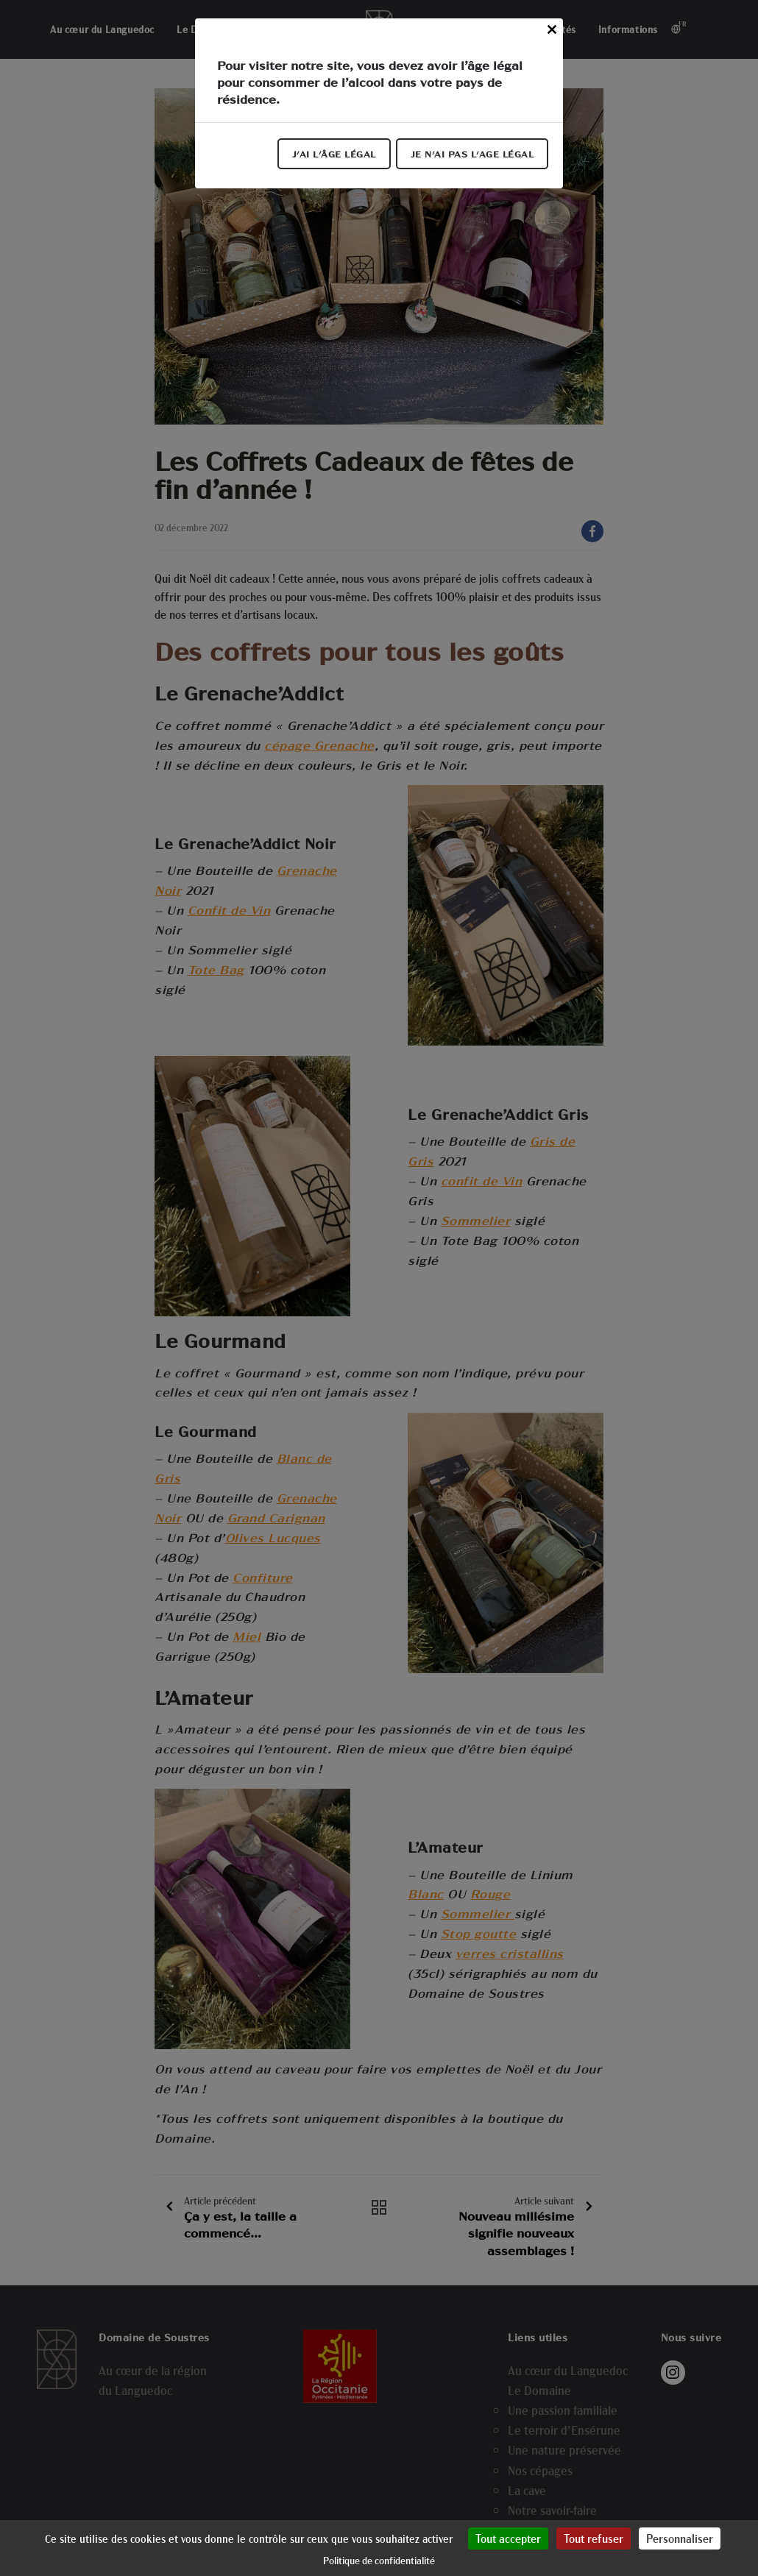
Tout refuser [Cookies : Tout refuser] (593, 2538)
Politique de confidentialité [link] (379, 2560)
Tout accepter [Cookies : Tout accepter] (508, 2538)
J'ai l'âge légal (334, 154)
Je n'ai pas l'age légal (472, 154)
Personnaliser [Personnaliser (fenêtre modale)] (679, 2538)
